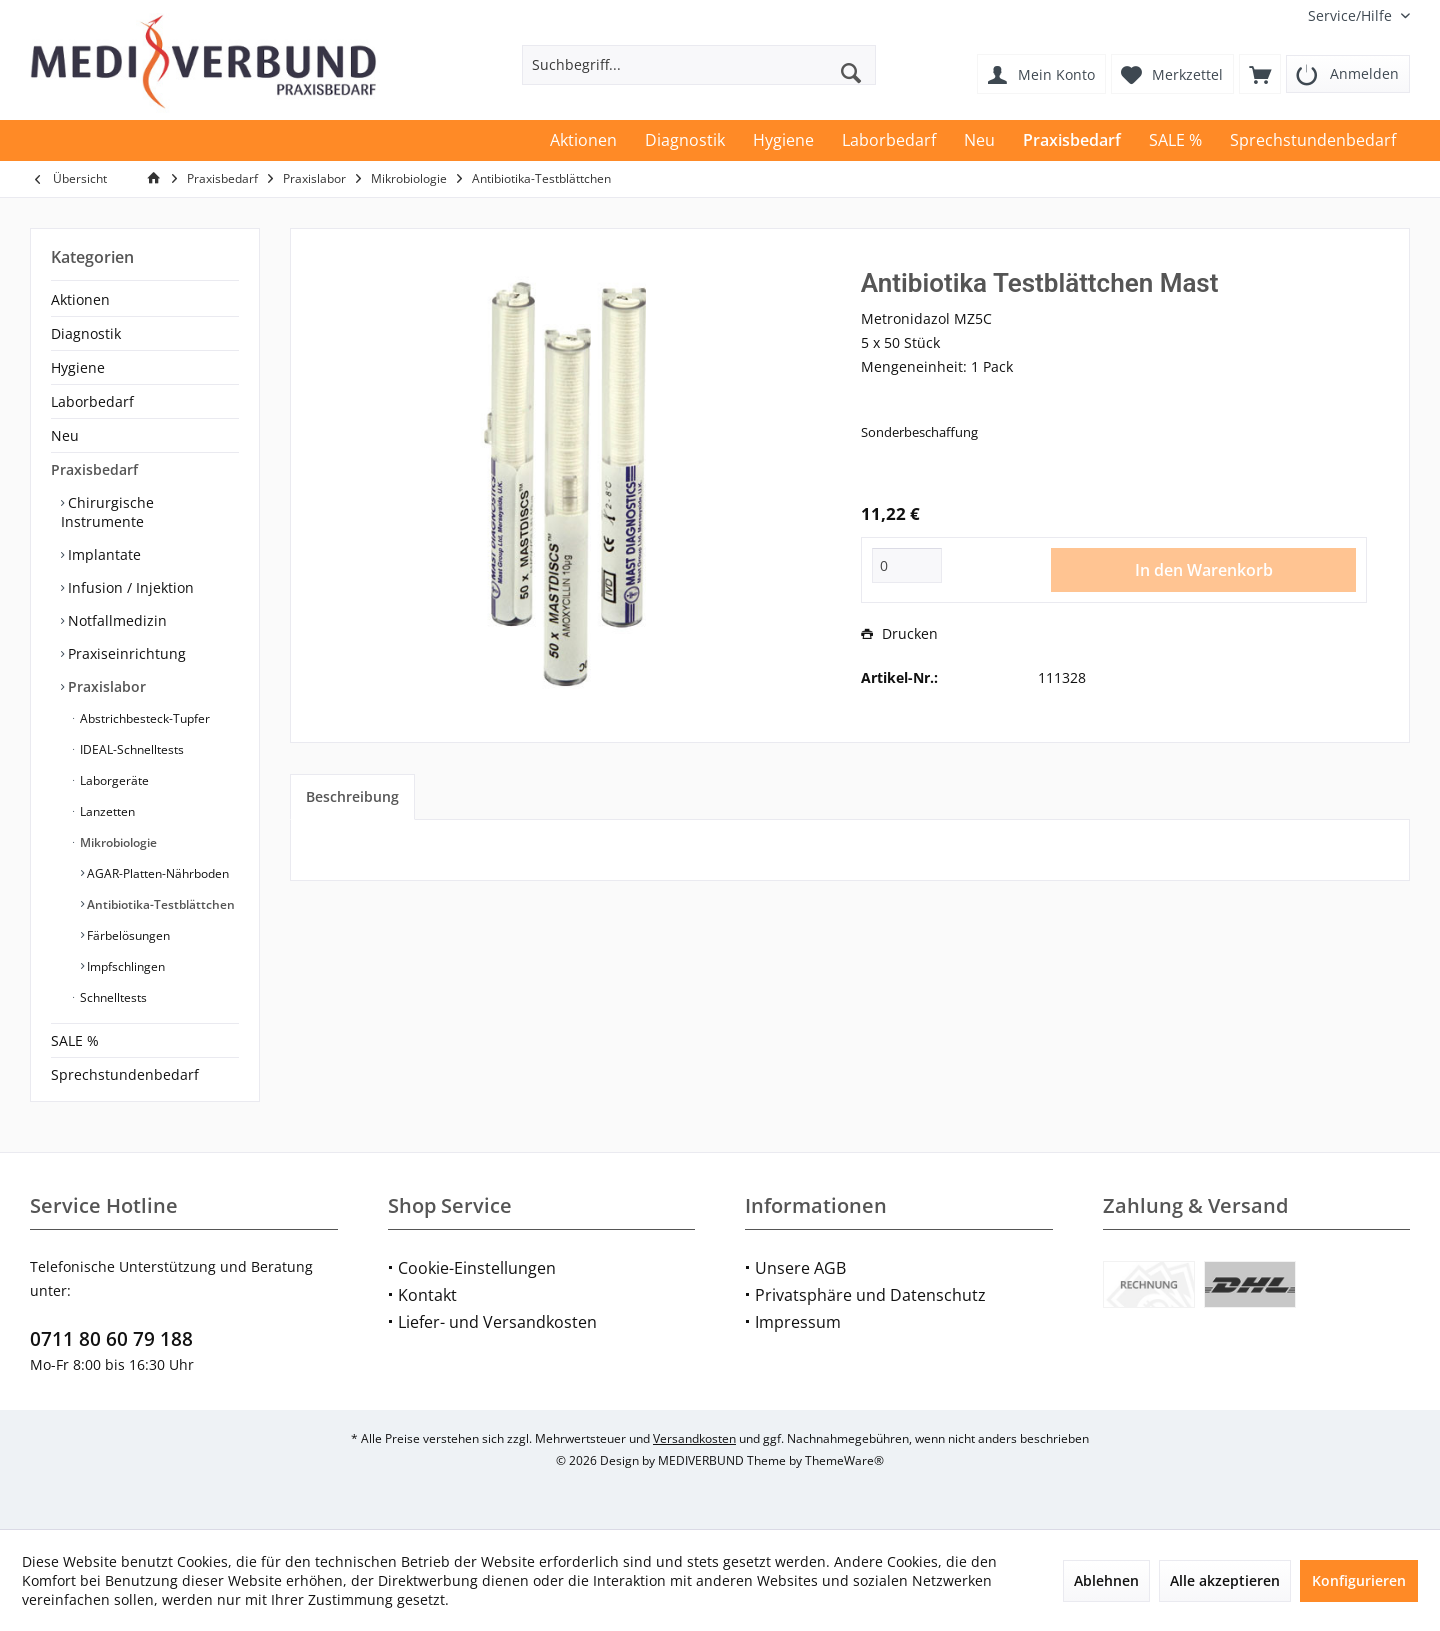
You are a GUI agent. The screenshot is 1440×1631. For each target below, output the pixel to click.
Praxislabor (105, 686)
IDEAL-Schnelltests (130, 749)
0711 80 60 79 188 (111, 1339)
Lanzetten (106, 811)
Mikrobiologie (117, 842)
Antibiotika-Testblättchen (159, 904)
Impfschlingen (124, 966)
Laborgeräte (113, 780)
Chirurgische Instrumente (107, 512)
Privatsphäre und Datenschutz (870, 1295)
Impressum (798, 1322)
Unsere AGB (800, 1268)
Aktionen (80, 299)
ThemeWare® (844, 1460)
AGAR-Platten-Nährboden (156, 873)
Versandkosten (694, 1438)
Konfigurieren (1359, 1580)
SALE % (75, 1040)
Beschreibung (352, 796)
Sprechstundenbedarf (125, 1074)
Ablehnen (1106, 1580)
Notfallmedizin (115, 620)
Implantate (102, 554)
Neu (65, 435)
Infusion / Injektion (129, 587)
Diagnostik (86, 333)
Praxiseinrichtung (125, 653)
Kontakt (427, 1295)
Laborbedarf (92, 401)
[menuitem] (1351, 15)
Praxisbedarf (94, 469)
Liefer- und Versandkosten (497, 1322)
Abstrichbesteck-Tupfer (143, 718)
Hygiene (78, 367)
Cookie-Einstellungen (477, 1268)
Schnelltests (112, 997)
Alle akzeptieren (1225, 1580)
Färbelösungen (127, 935)
